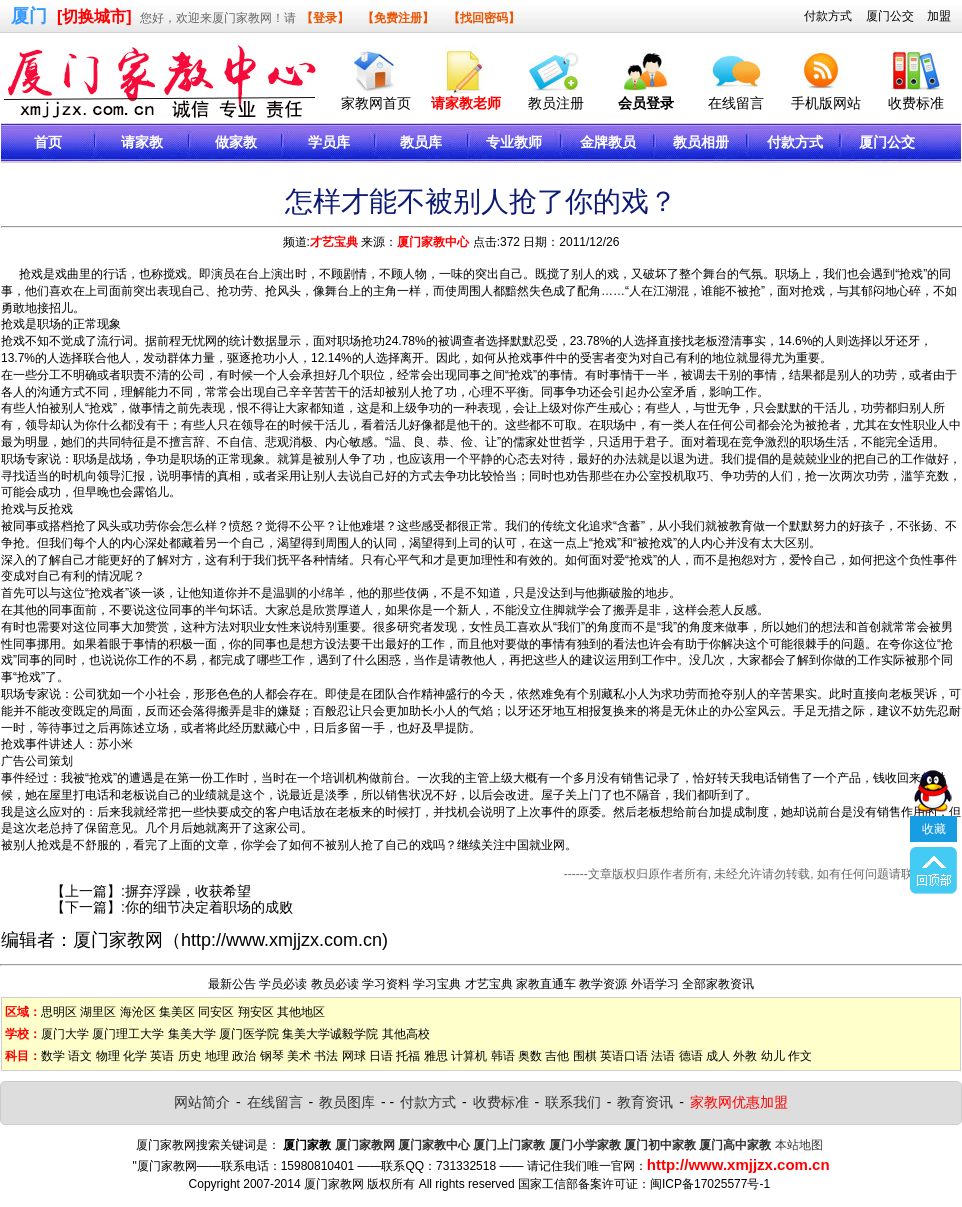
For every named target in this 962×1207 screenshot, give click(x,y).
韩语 (503, 1056)
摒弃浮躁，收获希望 (188, 891)
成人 (718, 1056)
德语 (691, 1056)
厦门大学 (65, 1034)
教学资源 (603, 984)
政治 (244, 1056)
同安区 (216, 1012)
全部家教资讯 (718, 984)
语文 (80, 1056)
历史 (190, 1056)
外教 (745, 1056)
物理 (108, 1056)
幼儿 (773, 1056)
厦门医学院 (249, 1034)
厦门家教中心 (433, 242)
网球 (354, 1056)
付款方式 (828, 16)
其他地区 (301, 1012)
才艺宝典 (334, 242)
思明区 (59, 1012)
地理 (217, 1056)
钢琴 (272, 1056)
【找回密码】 (484, 18)
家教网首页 (376, 103)
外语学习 (655, 984)
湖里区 (98, 1012)
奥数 (530, 1056)
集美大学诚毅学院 (330, 1034)
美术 (299, 1056)
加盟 (939, 16)
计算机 (469, 1056)
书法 (326, 1056)
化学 (135, 1056)
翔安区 (256, 1012)
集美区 (177, 1012)
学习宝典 (437, 984)
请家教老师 (466, 103)
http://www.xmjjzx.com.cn (281, 940)
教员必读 (335, 984)
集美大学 (192, 1034)
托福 (408, 1056)
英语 (162, 1056)
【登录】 (325, 18)
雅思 (436, 1056)
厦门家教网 (118, 940)
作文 (800, 1056)
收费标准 (916, 103)
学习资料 (386, 984)
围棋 (585, 1056)
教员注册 (556, 103)
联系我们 (573, 1102)
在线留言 (736, 103)
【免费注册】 (398, 18)
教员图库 (347, 1102)
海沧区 (138, 1012)
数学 (53, 1056)
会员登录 (646, 103)
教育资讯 (645, 1102)
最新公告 (232, 984)
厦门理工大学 (128, 1034)
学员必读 (283, 984)
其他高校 (406, 1034)
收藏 (934, 785)
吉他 (557, 1056)
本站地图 (799, 1145)
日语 (381, 1056)
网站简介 (202, 1102)
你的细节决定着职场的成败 (209, 907)
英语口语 (624, 1056)
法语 (663, 1056)
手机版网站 (826, 103)
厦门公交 (890, 16)
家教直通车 (546, 984)
